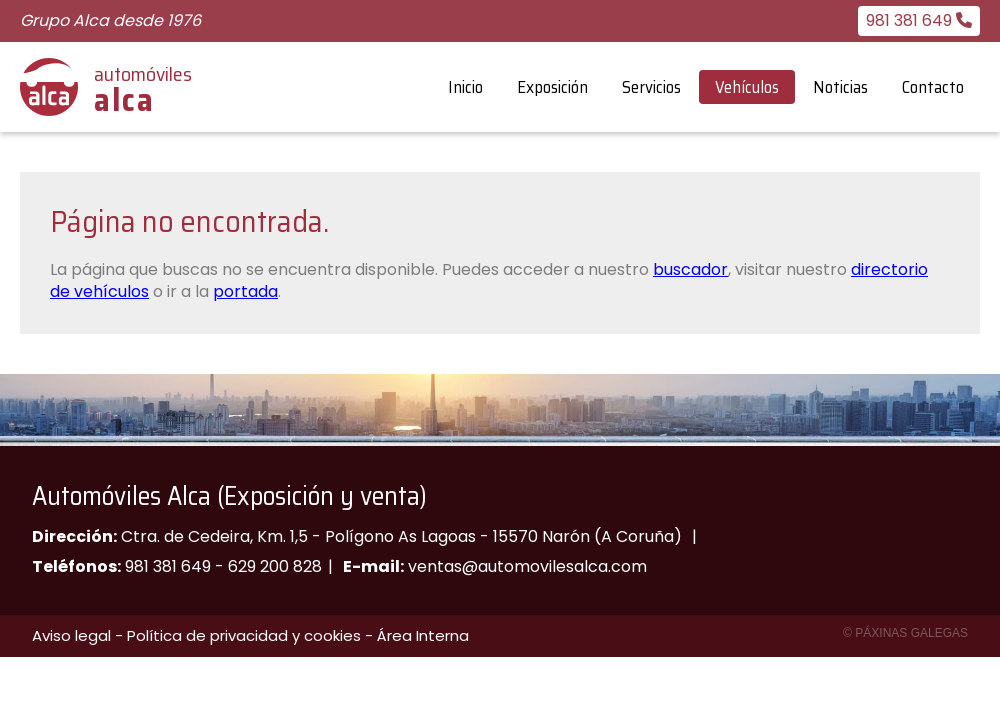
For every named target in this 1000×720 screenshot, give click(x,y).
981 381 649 (168, 566)
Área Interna (423, 635)
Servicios (651, 87)
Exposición (552, 87)
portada (245, 291)
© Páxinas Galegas (905, 633)
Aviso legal (71, 635)
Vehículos (747, 87)
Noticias (840, 87)
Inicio (465, 87)
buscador (690, 269)
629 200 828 (275, 566)
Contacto (933, 87)
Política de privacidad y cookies (244, 635)
